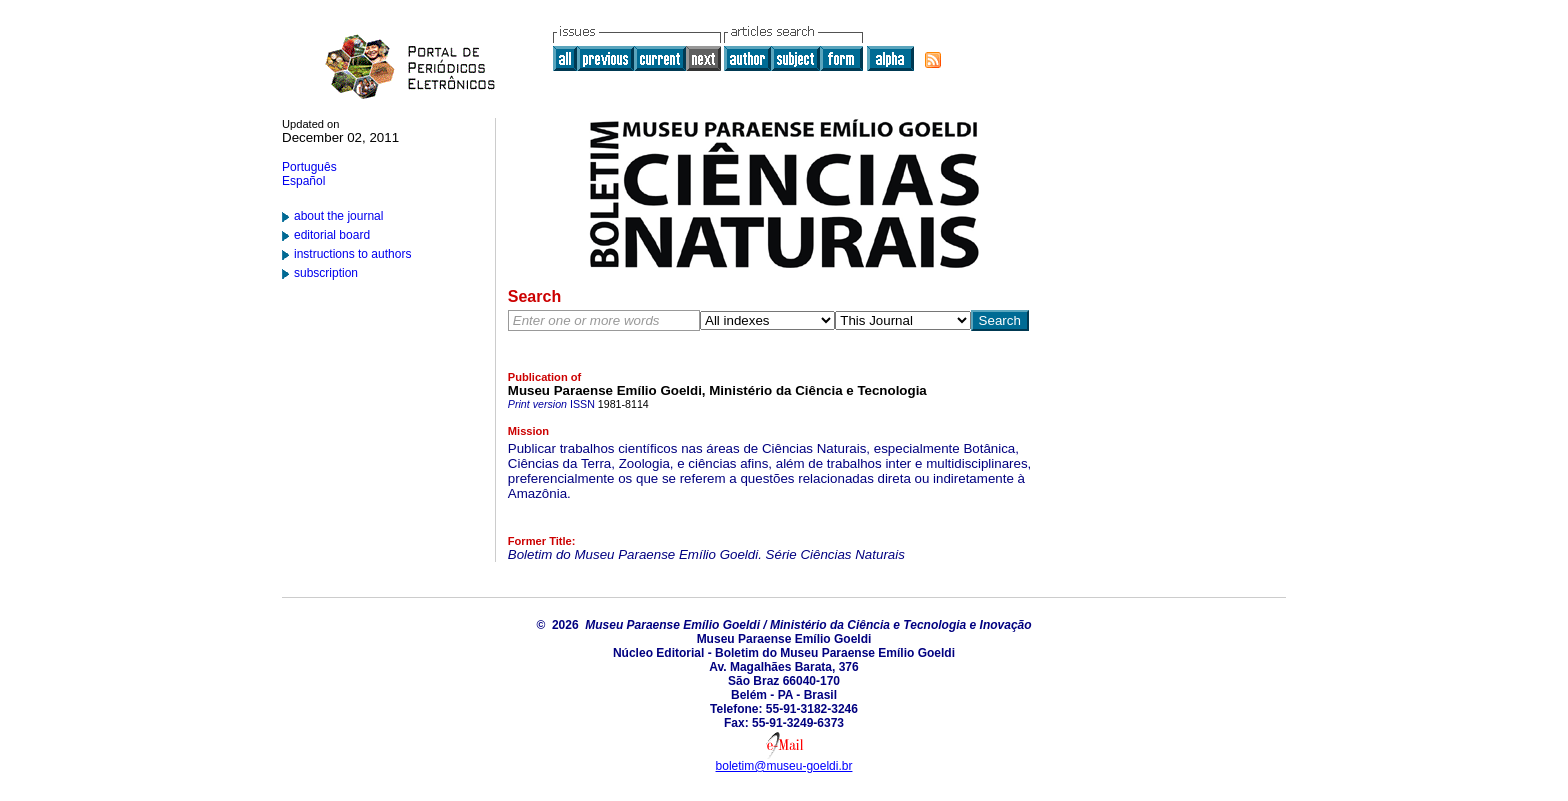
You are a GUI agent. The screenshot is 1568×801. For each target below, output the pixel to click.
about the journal (338, 216)
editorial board (332, 235)
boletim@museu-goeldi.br (784, 766)
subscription (326, 273)
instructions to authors (352, 254)
